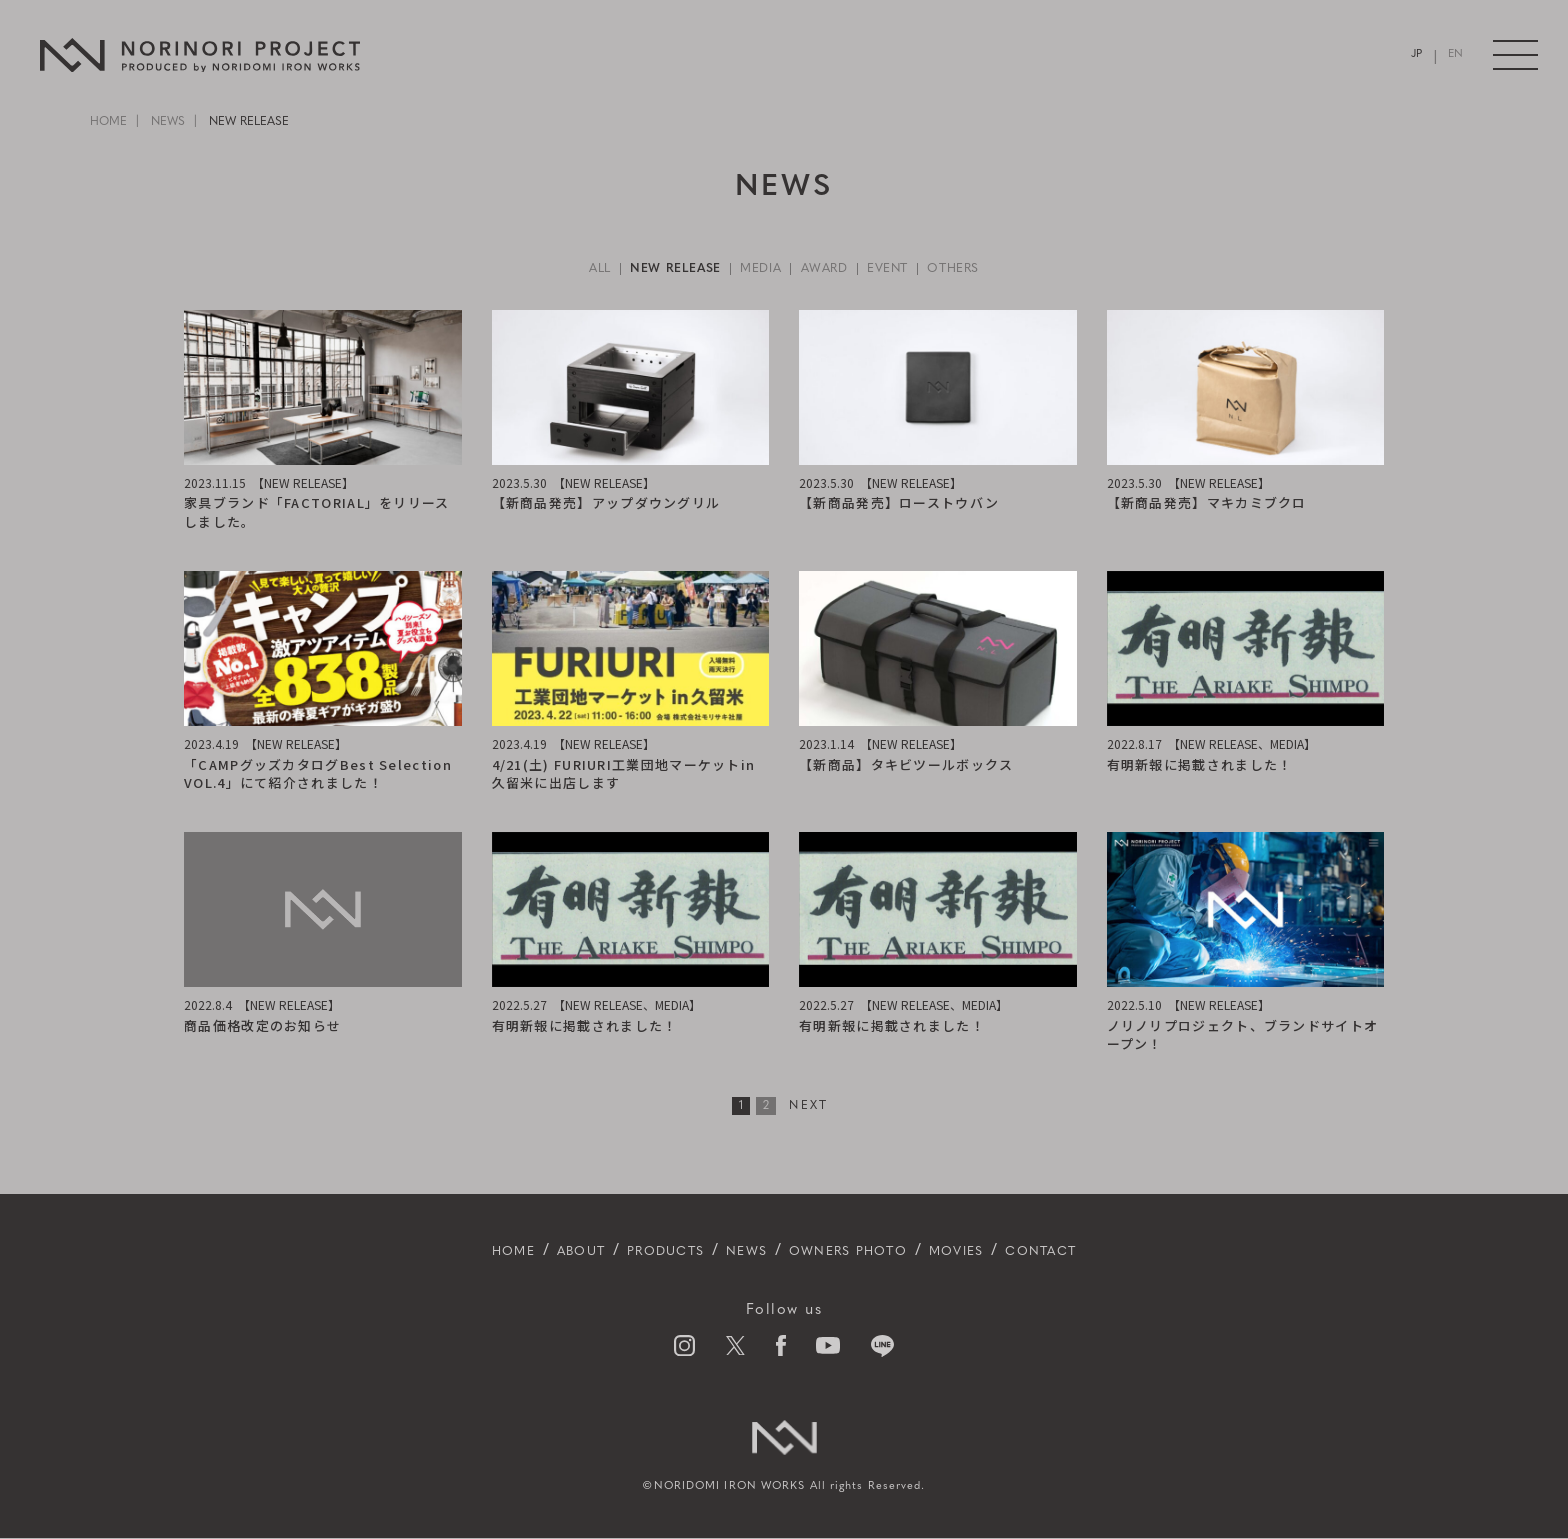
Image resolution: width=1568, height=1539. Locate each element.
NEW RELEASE (660, 269)
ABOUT (535, 1252)
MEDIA (758, 269)
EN (1454, 55)
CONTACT (1095, 1252)
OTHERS (977, 269)
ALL (574, 269)
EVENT (902, 269)
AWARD (830, 269)
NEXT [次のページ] (809, 1107)
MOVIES (994, 1252)
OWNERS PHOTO (860, 1252)
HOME (108, 122)
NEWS (168, 122)
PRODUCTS (639, 1252)
